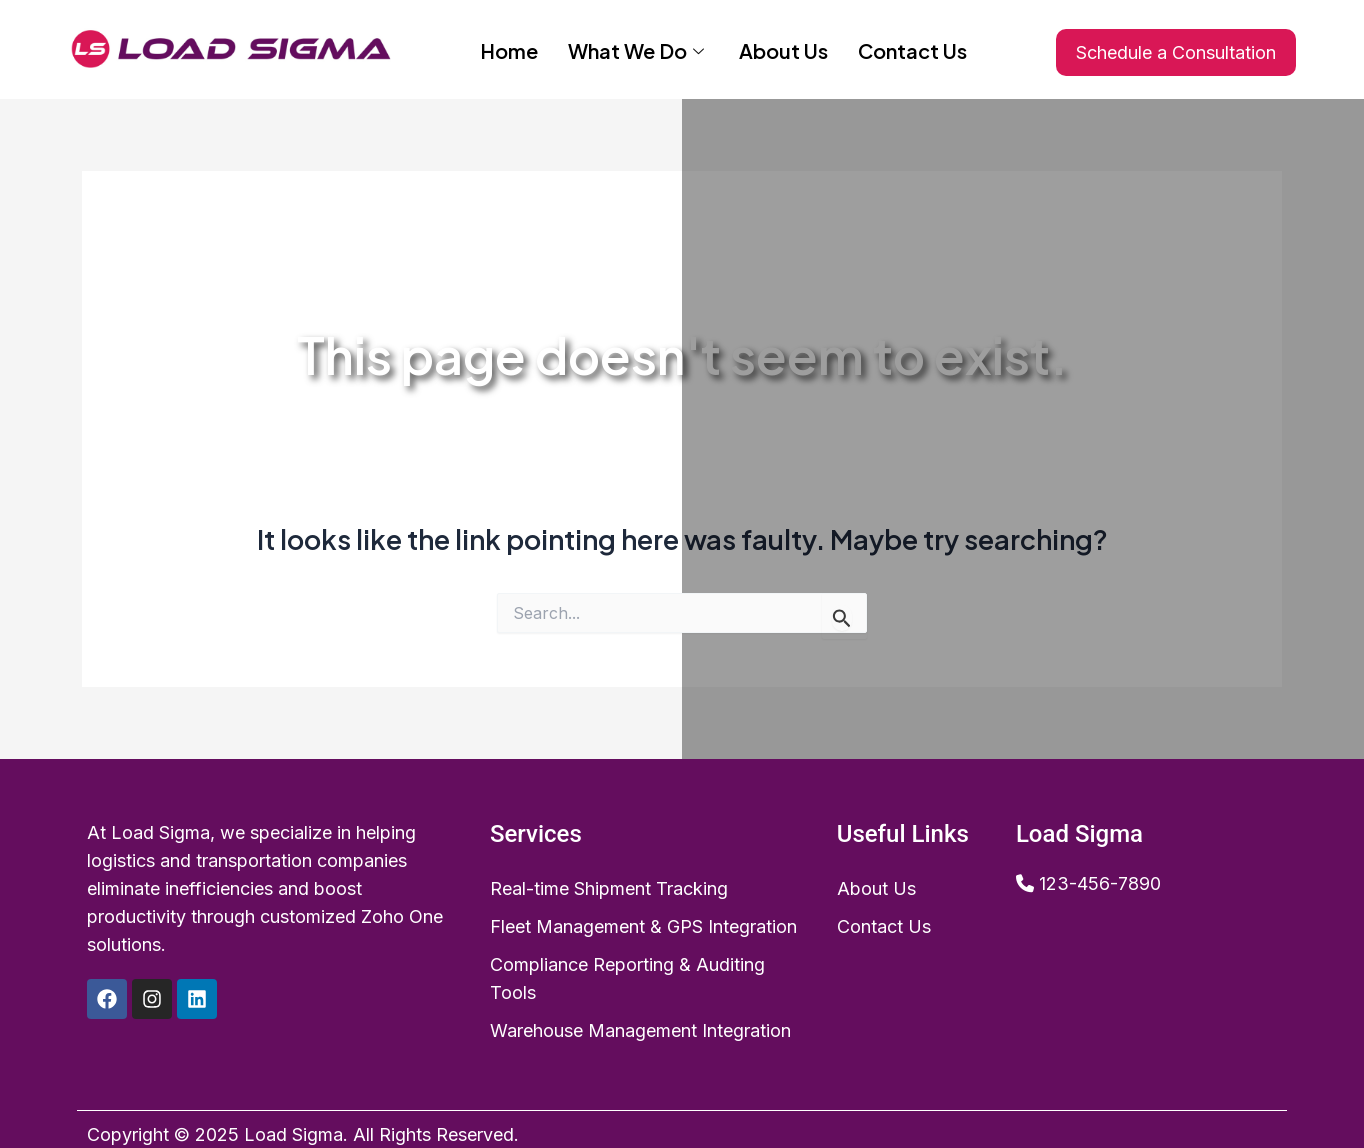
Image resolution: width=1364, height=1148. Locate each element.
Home (509, 48)
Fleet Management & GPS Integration (643, 926)
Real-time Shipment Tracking (609, 888)
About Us (783, 48)
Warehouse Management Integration (640, 1030)
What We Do (638, 48)
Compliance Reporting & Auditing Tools (627, 978)
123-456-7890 (1100, 883)
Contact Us (912, 48)
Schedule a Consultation (1176, 52)
